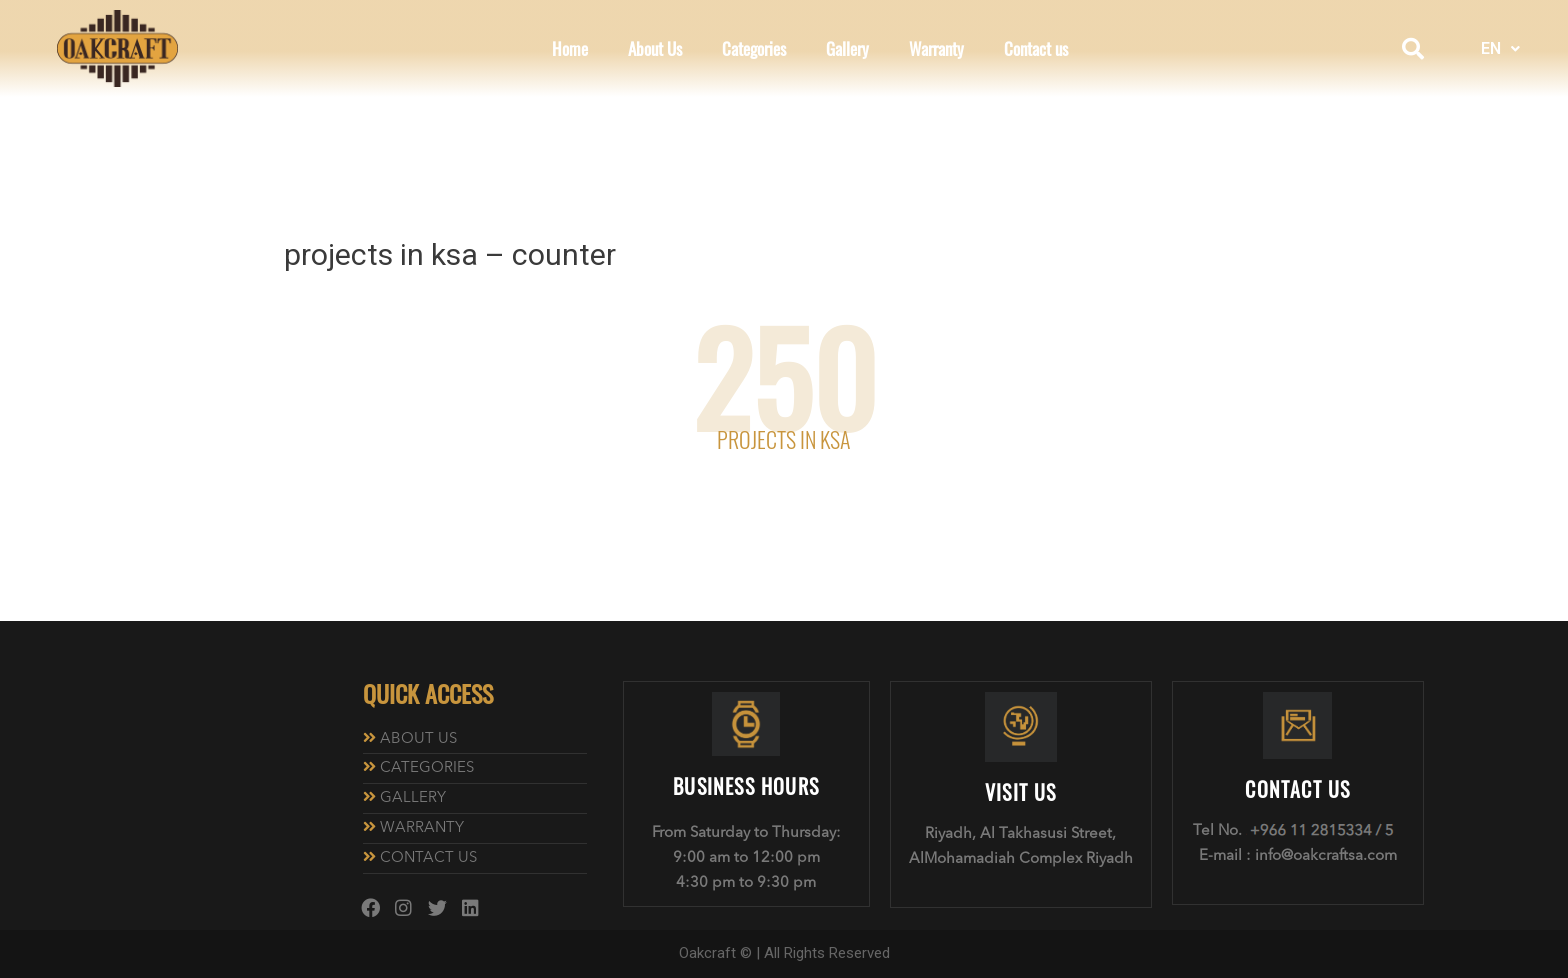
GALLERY (413, 798)
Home (570, 48)
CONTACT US (428, 858)
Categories (754, 48)
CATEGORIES (427, 768)
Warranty (936, 48)
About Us (655, 48)
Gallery (847, 48)
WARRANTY (422, 828)
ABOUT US (418, 739)
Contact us (1036, 48)
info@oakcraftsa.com (1326, 856)
